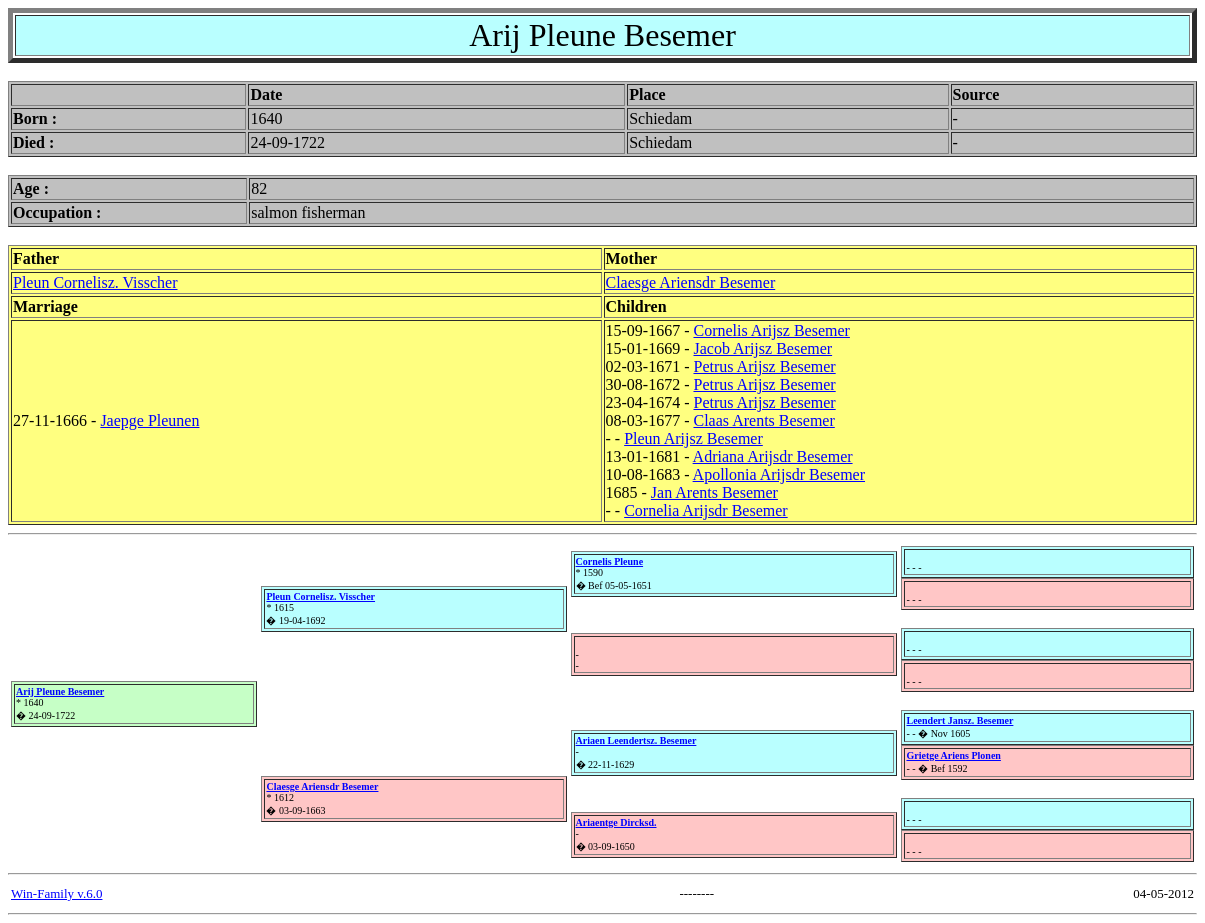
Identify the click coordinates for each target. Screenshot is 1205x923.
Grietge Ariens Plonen (953, 755)
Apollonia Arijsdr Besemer (779, 474)
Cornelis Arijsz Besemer (771, 330)
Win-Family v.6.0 (56, 893)
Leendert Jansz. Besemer (959, 720)
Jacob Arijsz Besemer (762, 348)
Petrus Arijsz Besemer (764, 366)
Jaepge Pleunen (149, 420)
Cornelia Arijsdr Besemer (706, 510)
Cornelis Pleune (610, 561)
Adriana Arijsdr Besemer (773, 456)
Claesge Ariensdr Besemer (691, 282)
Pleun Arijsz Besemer (693, 438)
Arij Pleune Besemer (60, 691)
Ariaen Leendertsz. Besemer (636, 740)
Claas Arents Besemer (763, 420)
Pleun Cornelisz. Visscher (95, 282)
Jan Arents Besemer (714, 492)
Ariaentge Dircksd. (616, 822)
